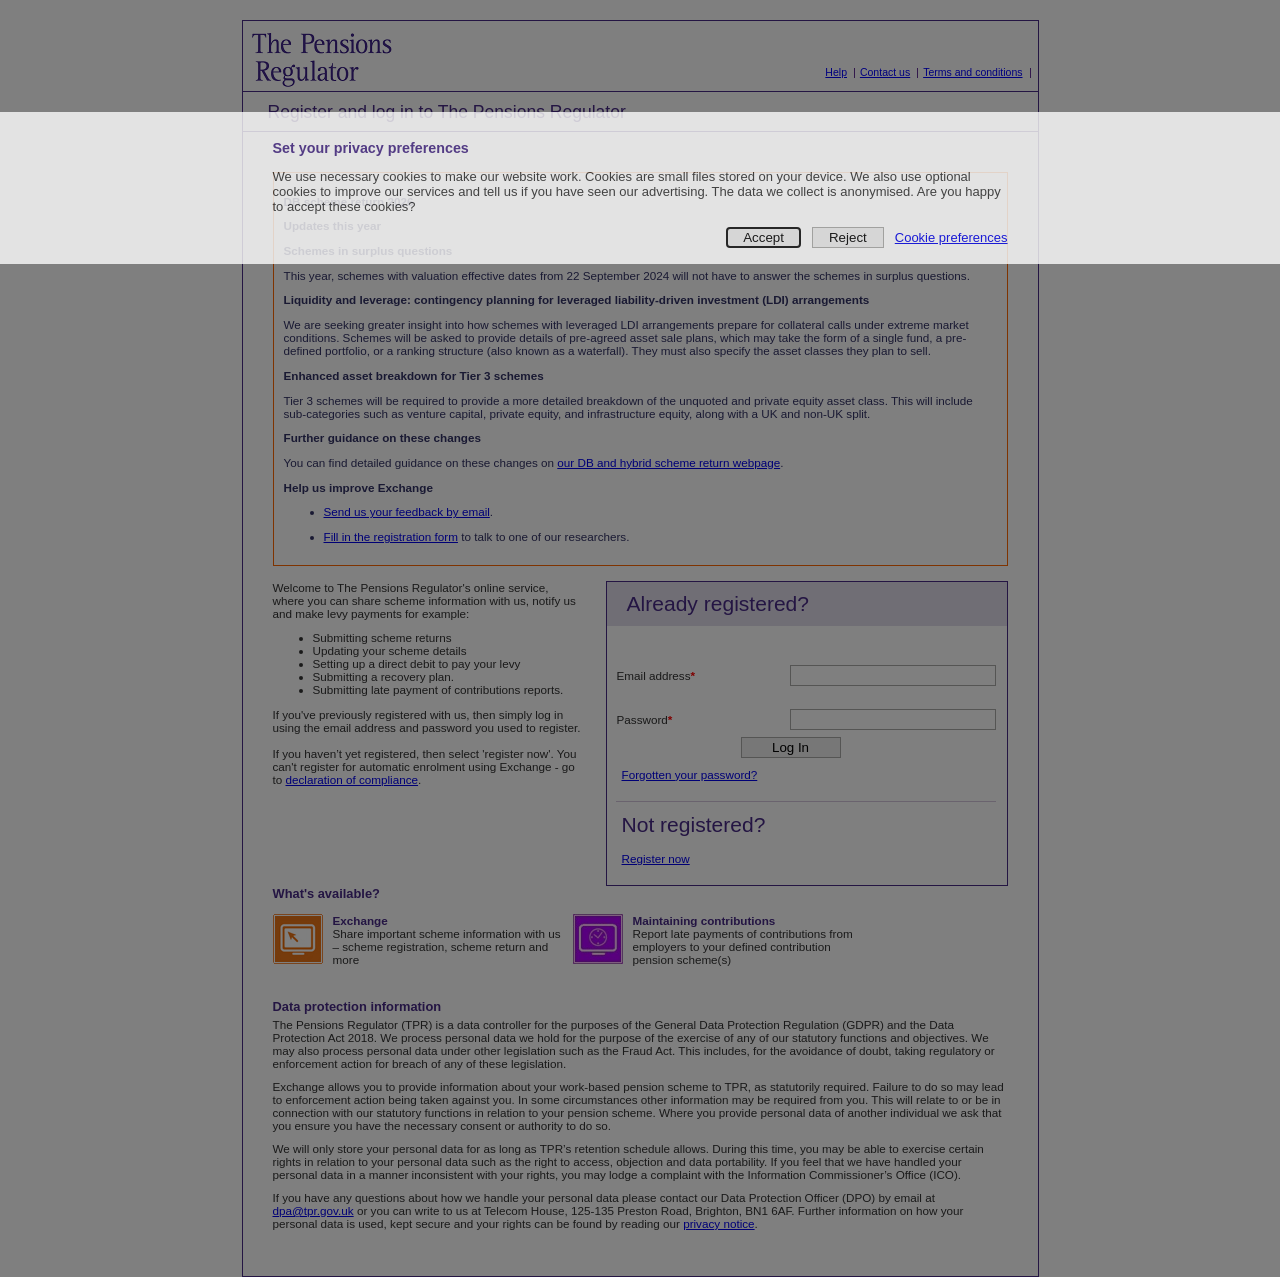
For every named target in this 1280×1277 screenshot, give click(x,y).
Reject (848, 237)
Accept (763, 237)
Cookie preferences (951, 237)
